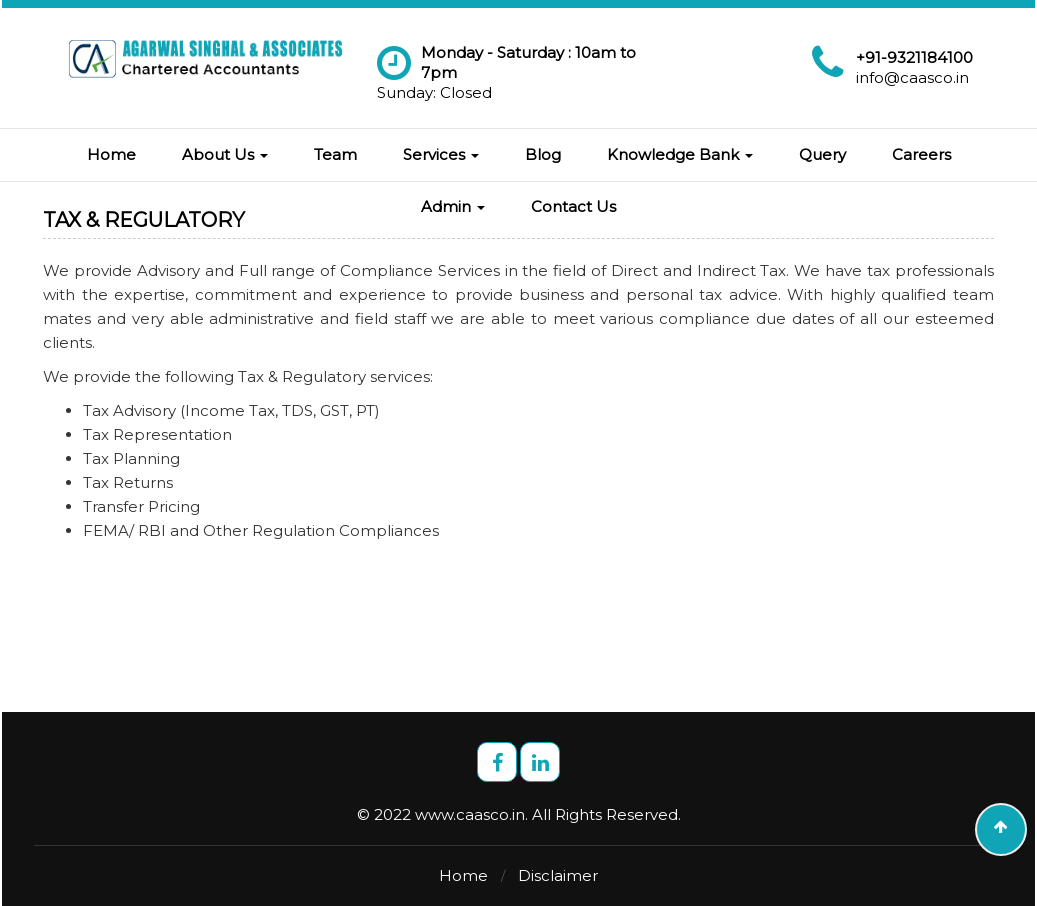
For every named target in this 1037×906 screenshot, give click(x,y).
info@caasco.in (912, 77)
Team (335, 154)
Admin (453, 206)
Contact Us (573, 206)
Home (111, 154)
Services (441, 154)
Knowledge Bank (680, 154)
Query (822, 154)
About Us (225, 154)
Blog (543, 154)
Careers (921, 154)
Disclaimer (558, 875)
